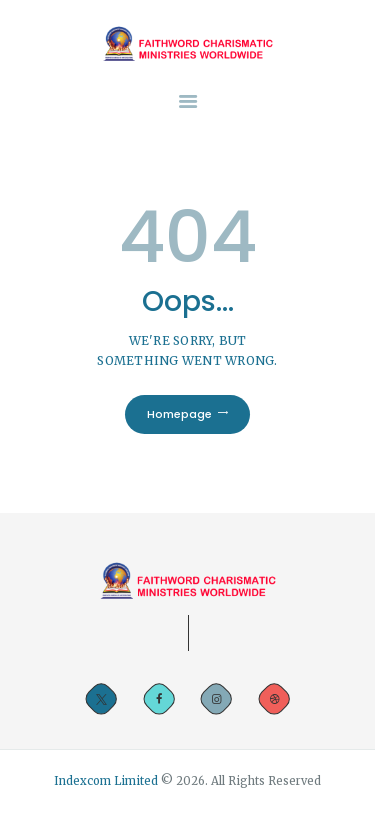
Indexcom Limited (107, 781)
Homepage (179, 414)
